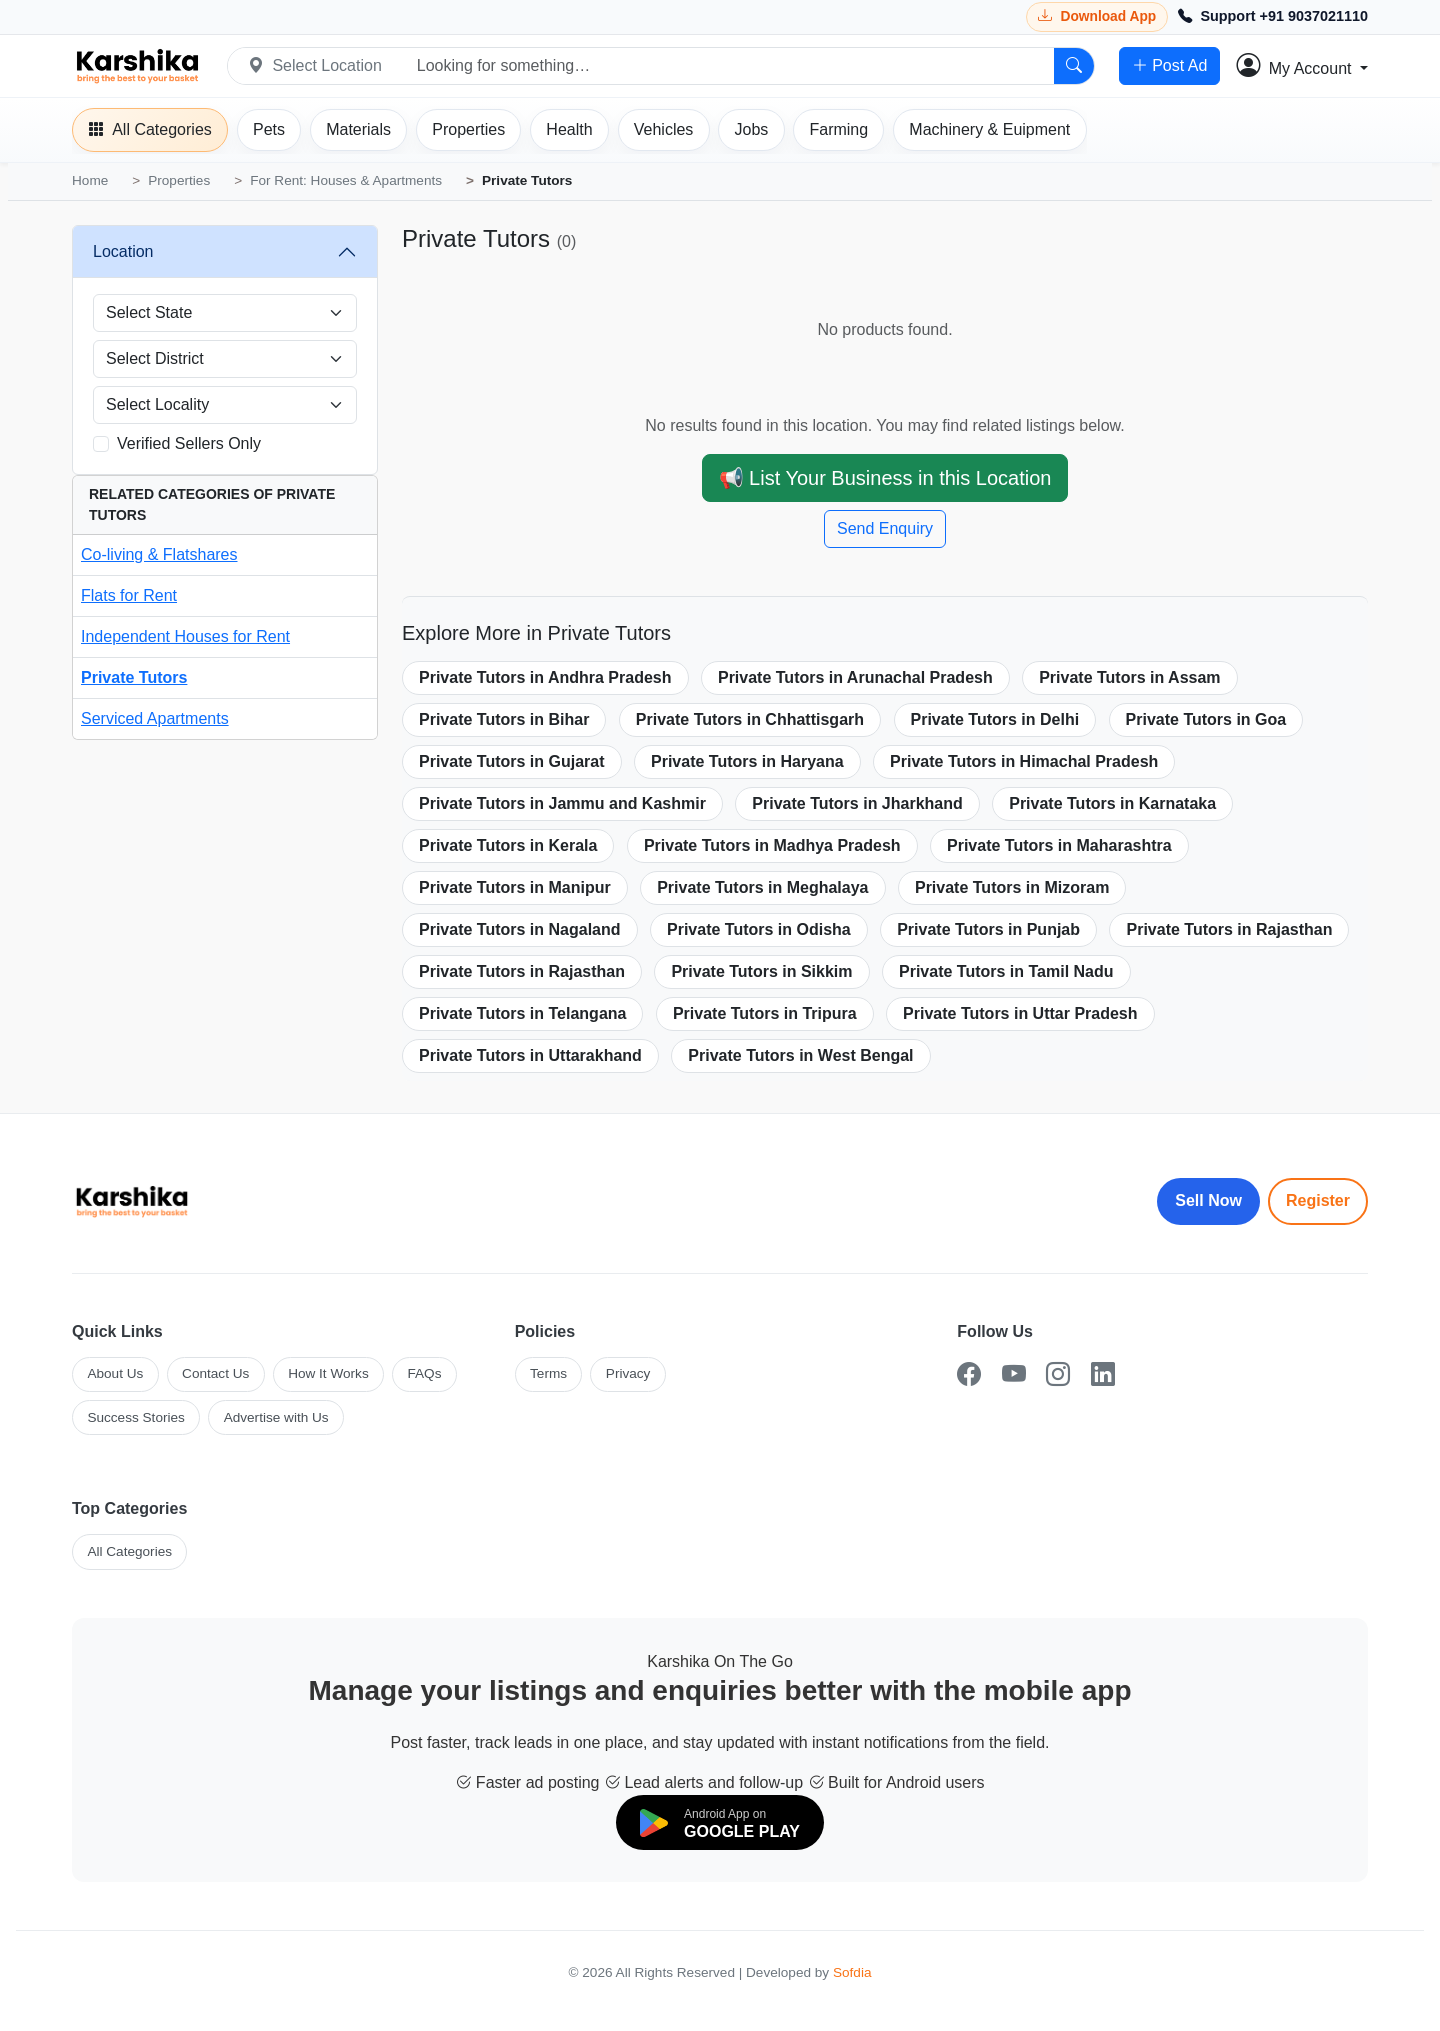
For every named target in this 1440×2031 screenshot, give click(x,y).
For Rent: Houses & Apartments (346, 180)
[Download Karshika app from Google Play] (1097, 16)
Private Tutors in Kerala (508, 845)
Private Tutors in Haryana (747, 761)
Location (123, 251)
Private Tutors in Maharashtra (1059, 845)
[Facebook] (969, 1374)
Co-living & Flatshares (159, 554)
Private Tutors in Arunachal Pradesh (855, 677)
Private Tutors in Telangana (522, 1013)
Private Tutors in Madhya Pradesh (772, 845)
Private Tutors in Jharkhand (857, 803)
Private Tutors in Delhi (995, 719)
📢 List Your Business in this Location (885, 478)
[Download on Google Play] (720, 1822)
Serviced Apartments (155, 718)
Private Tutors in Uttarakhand (530, 1055)
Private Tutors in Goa (1206, 719)
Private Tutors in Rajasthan (1229, 929)
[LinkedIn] (1103, 1374)
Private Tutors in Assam (1129, 677)
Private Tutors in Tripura (765, 1013)
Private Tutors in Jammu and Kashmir (562, 803)
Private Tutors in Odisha (759, 929)
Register (1318, 1200)
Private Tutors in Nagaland (520, 929)
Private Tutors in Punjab (988, 929)
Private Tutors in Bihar (504, 719)
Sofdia (852, 1972)
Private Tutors (134, 677)
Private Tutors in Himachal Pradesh (1024, 761)
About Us (115, 1373)
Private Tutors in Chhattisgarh (750, 719)
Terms (548, 1373)
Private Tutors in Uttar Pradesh (1020, 1013)
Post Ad (1169, 66)
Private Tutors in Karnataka (1112, 803)
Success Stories (135, 1417)
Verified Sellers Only (189, 443)
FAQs (424, 1373)
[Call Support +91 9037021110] (1273, 17)
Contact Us (215, 1373)
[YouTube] (1014, 1374)
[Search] (1074, 66)
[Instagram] (1058, 1374)
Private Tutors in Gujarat (512, 761)
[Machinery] (989, 130)
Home (90, 180)
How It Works (328, 1373)
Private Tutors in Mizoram (1012, 887)
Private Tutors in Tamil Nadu (1006, 971)
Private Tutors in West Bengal (800, 1055)
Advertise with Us (276, 1417)
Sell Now (1208, 1200)
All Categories (129, 1551)
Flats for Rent (129, 595)
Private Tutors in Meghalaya (762, 887)
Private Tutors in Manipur (515, 887)
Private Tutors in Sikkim (761, 971)
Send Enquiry (885, 528)
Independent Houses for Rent (185, 636)
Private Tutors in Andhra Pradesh (545, 677)
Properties (179, 180)
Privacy (628, 1373)
